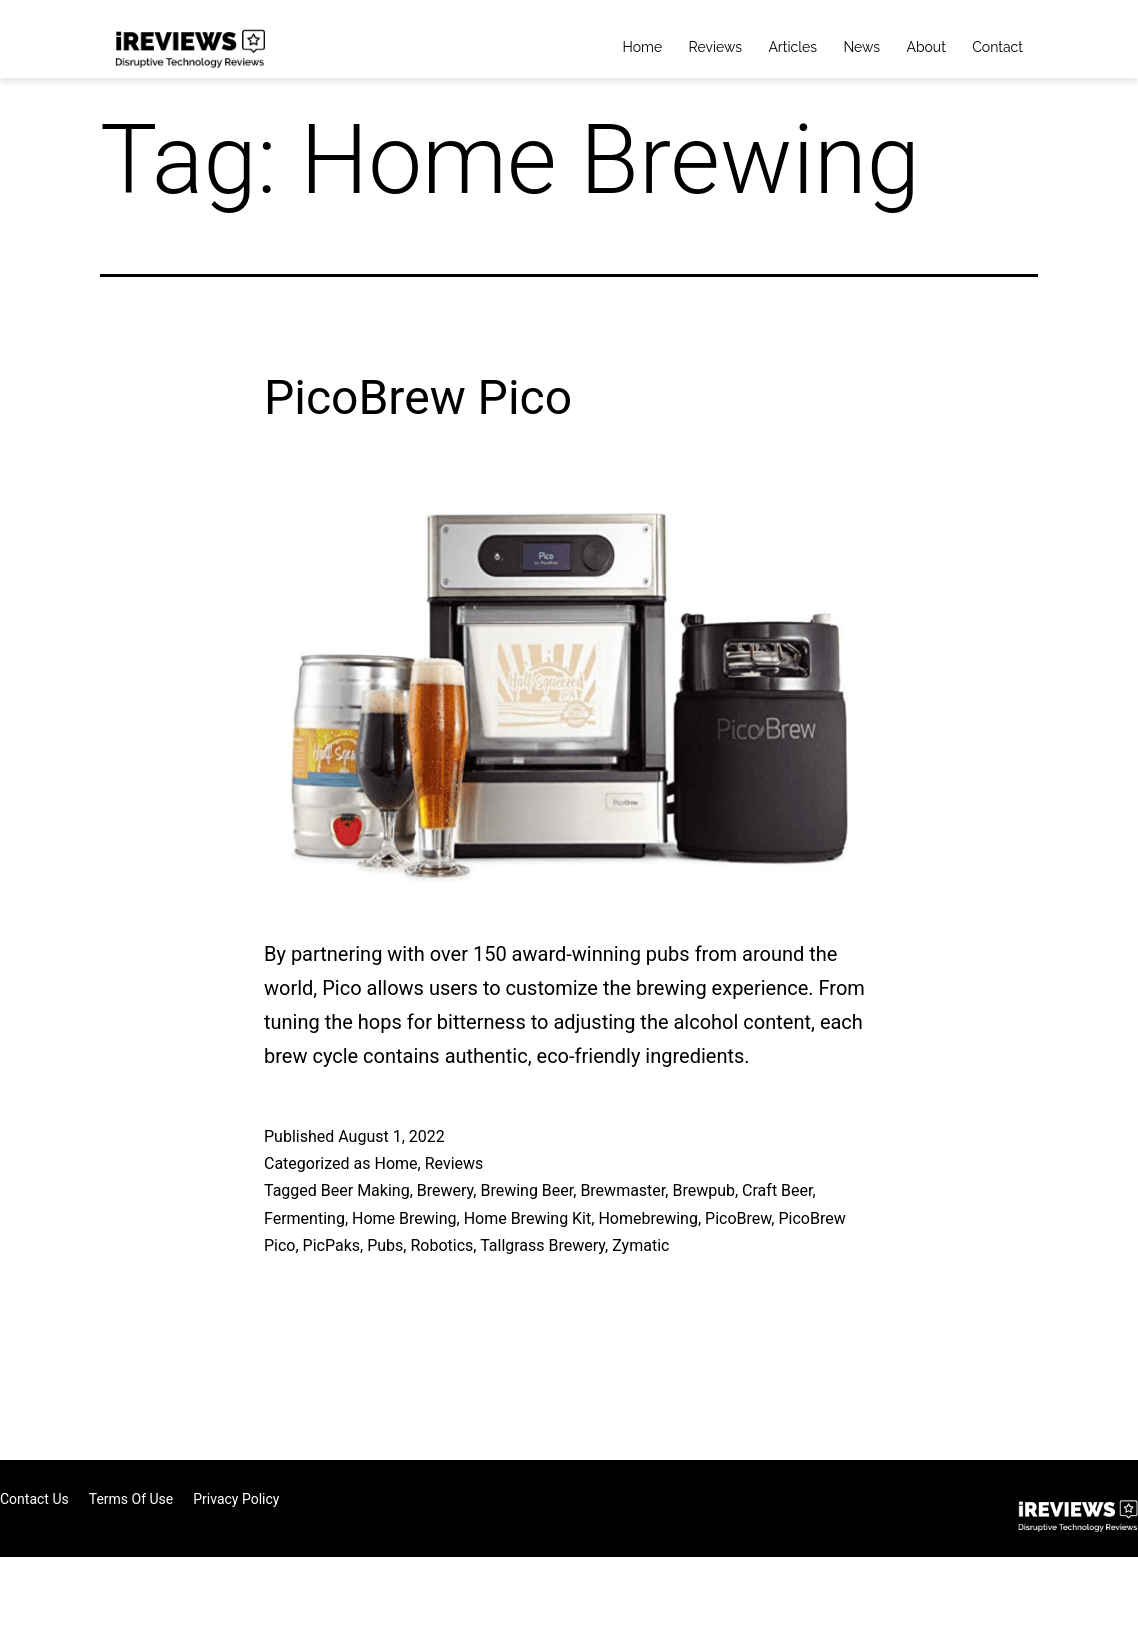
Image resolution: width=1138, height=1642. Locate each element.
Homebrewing (648, 1218)
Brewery (445, 1190)
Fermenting (304, 1218)
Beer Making (365, 1190)
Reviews (715, 47)
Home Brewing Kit (528, 1218)
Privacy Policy (236, 1499)
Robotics (441, 1245)
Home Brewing (404, 1218)
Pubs (385, 1245)
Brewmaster (622, 1190)
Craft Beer (777, 1190)
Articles (792, 47)
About (925, 47)
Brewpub (703, 1190)
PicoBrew (738, 1218)
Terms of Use (131, 1499)
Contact (997, 47)
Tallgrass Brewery (542, 1245)
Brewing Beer (526, 1190)
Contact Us (34, 1499)
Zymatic (640, 1245)
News (861, 47)
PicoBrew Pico (418, 397)
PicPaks (331, 1245)
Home (643, 47)
